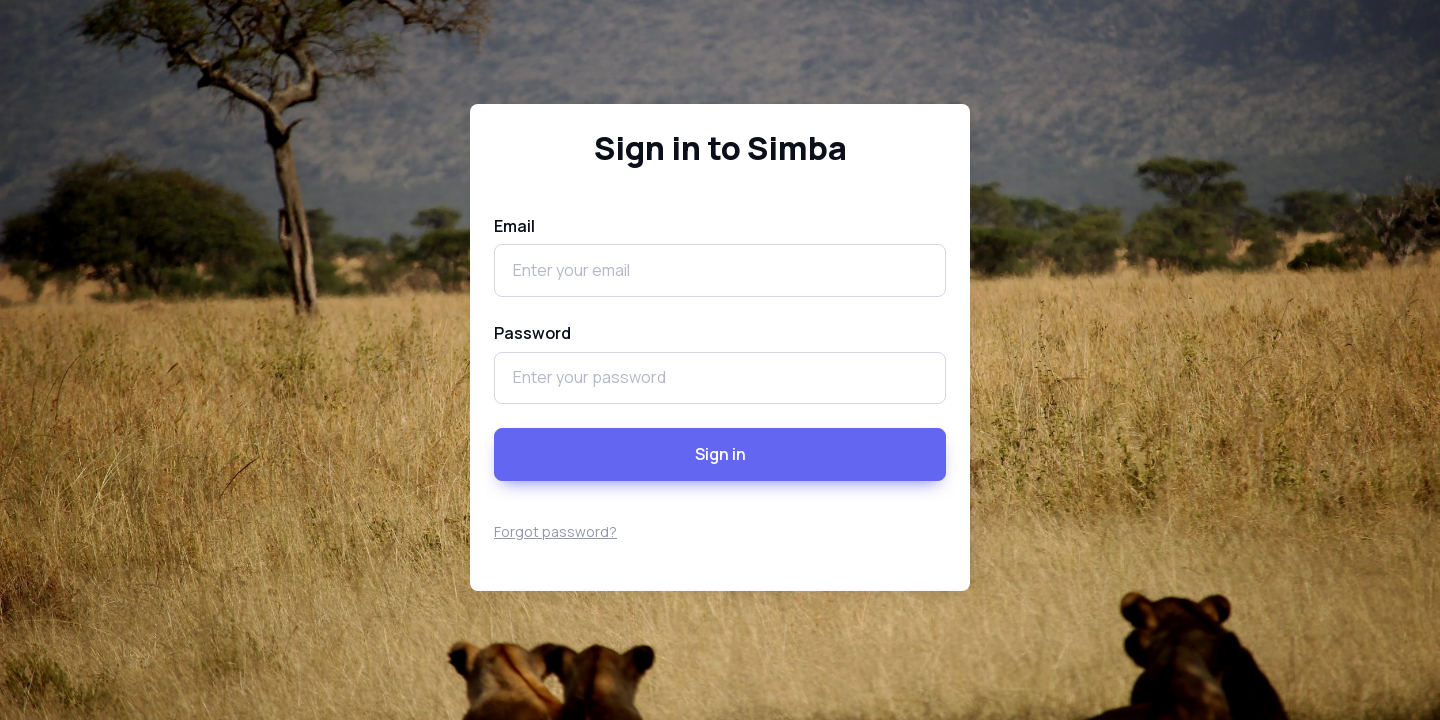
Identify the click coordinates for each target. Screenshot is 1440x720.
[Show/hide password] (928, 378)
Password (532, 333)
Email (514, 226)
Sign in (720, 454)
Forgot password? (555, 531)
